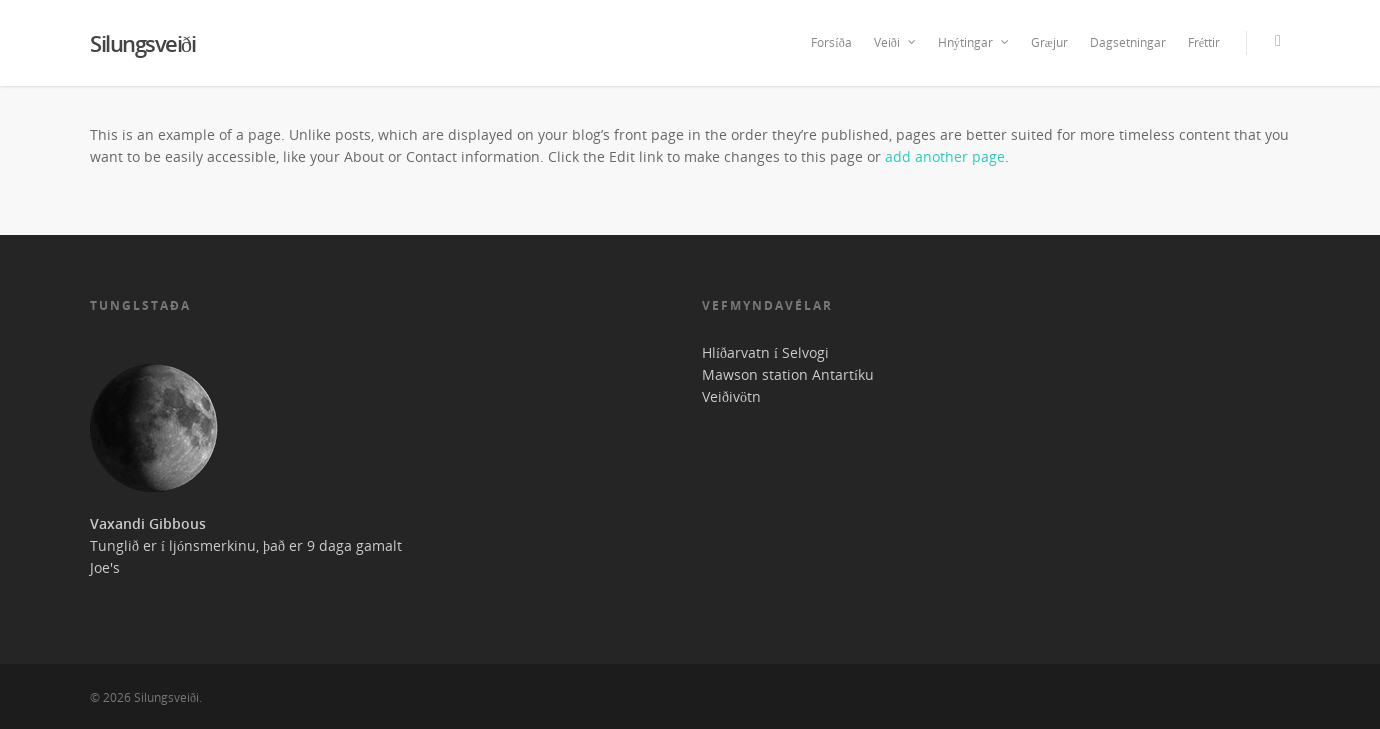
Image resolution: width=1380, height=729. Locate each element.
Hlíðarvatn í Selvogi (765, 352)
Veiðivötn (731, 396)
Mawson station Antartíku (788, 374)
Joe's (105, 567)
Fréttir (1204, 42)
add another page (945, 156)
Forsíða (831, 42)
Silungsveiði (142, 43)
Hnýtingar (974, 43)
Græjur (1049, 42)
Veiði (896, 43)
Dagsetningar (1128, 42)
